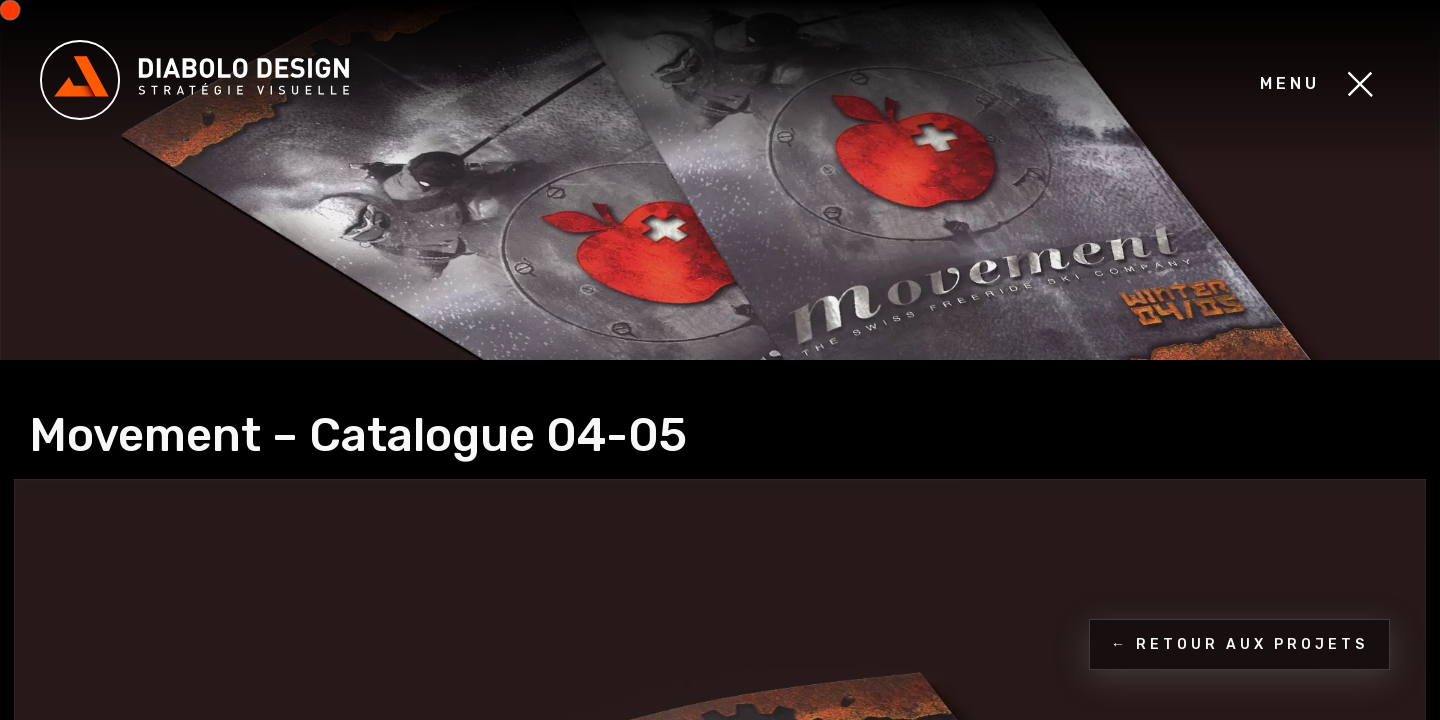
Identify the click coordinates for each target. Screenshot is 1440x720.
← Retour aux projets (1239, 644)
